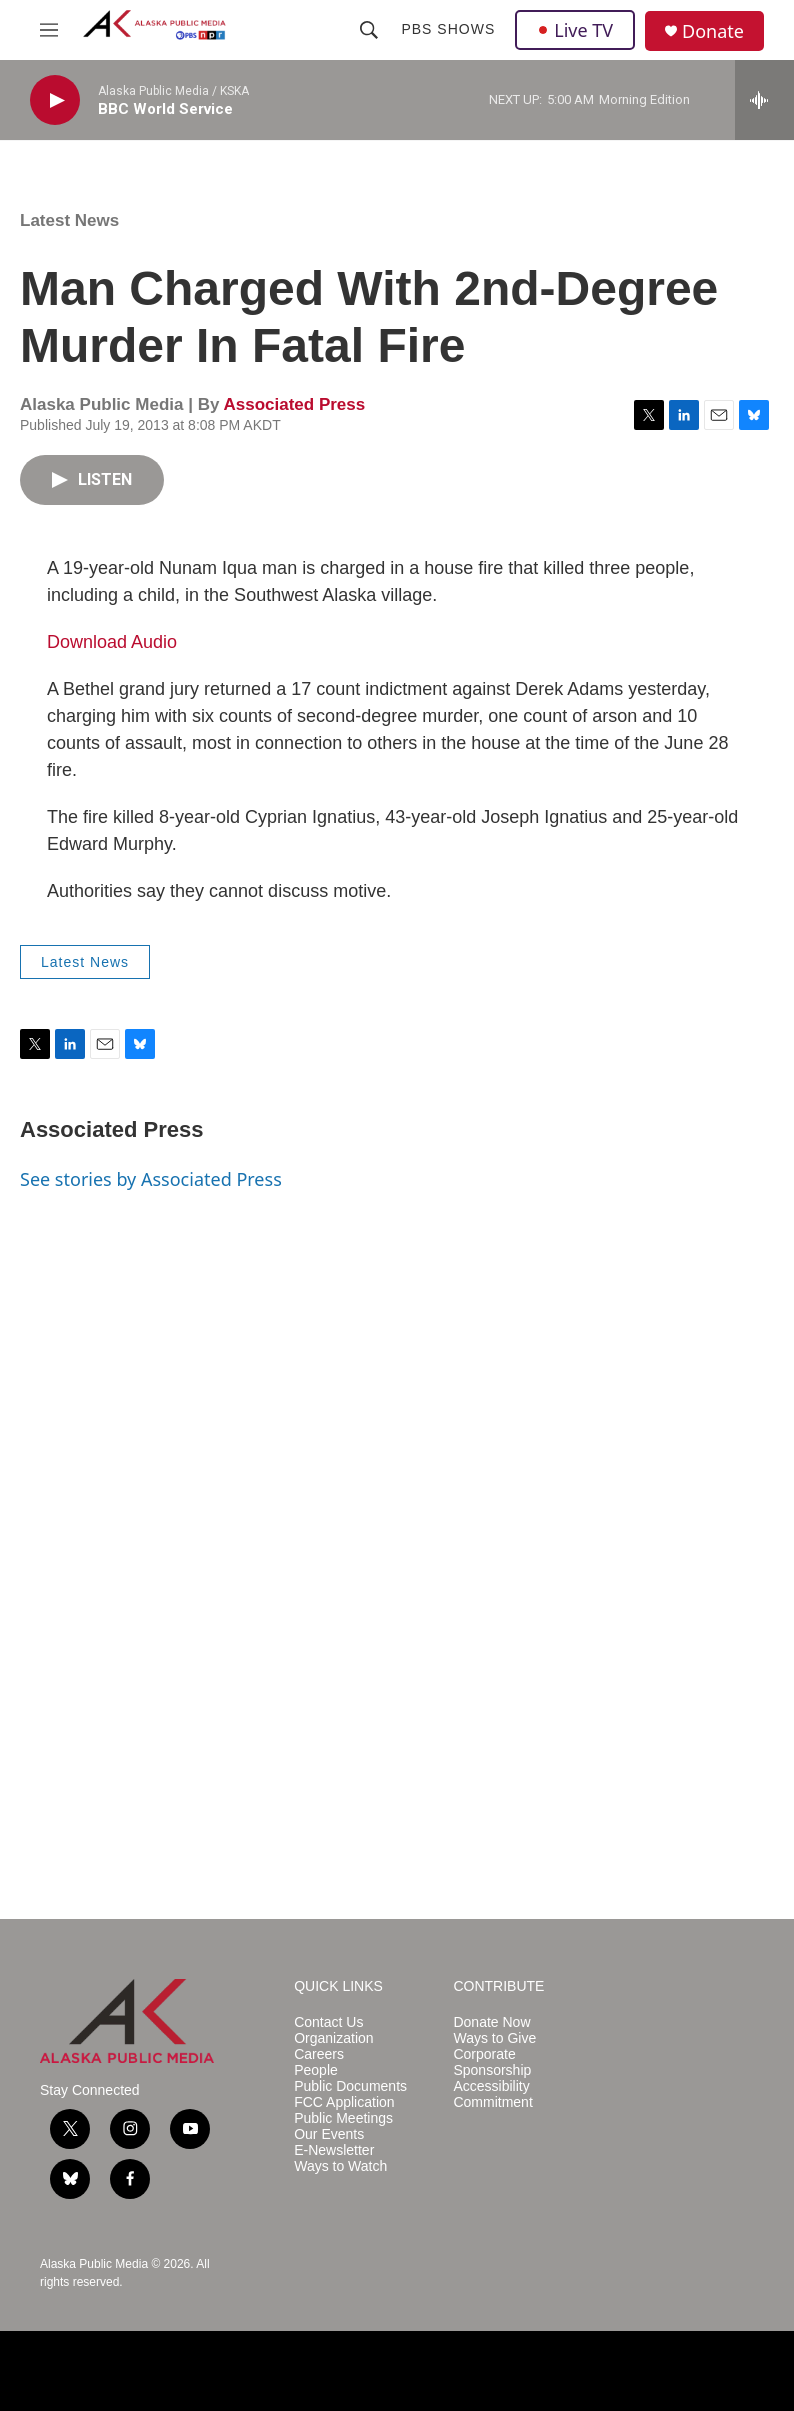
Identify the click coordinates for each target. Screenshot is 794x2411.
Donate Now (491, 2022)
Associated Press (294, 404)
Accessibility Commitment (492, 2094)
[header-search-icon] (369, 30)
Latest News (69, 220)
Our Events (329, 2134)
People (316, 2070)
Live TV (575, 30)
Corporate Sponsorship (492, 2062)
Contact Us (328, 2022)
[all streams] (764, 100)
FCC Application (344, 2102)
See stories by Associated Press (151, 1179)
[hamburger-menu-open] (49, 30)
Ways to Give (494, 2038)
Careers (319, 2054)
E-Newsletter (334, 2150)
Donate (713, 31)
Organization (333, 2038)
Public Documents (350, 2086)
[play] (55, 100)
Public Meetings (343, 2118)
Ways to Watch (340, 2166)
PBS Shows (448, 29)
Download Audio (112, 642)
